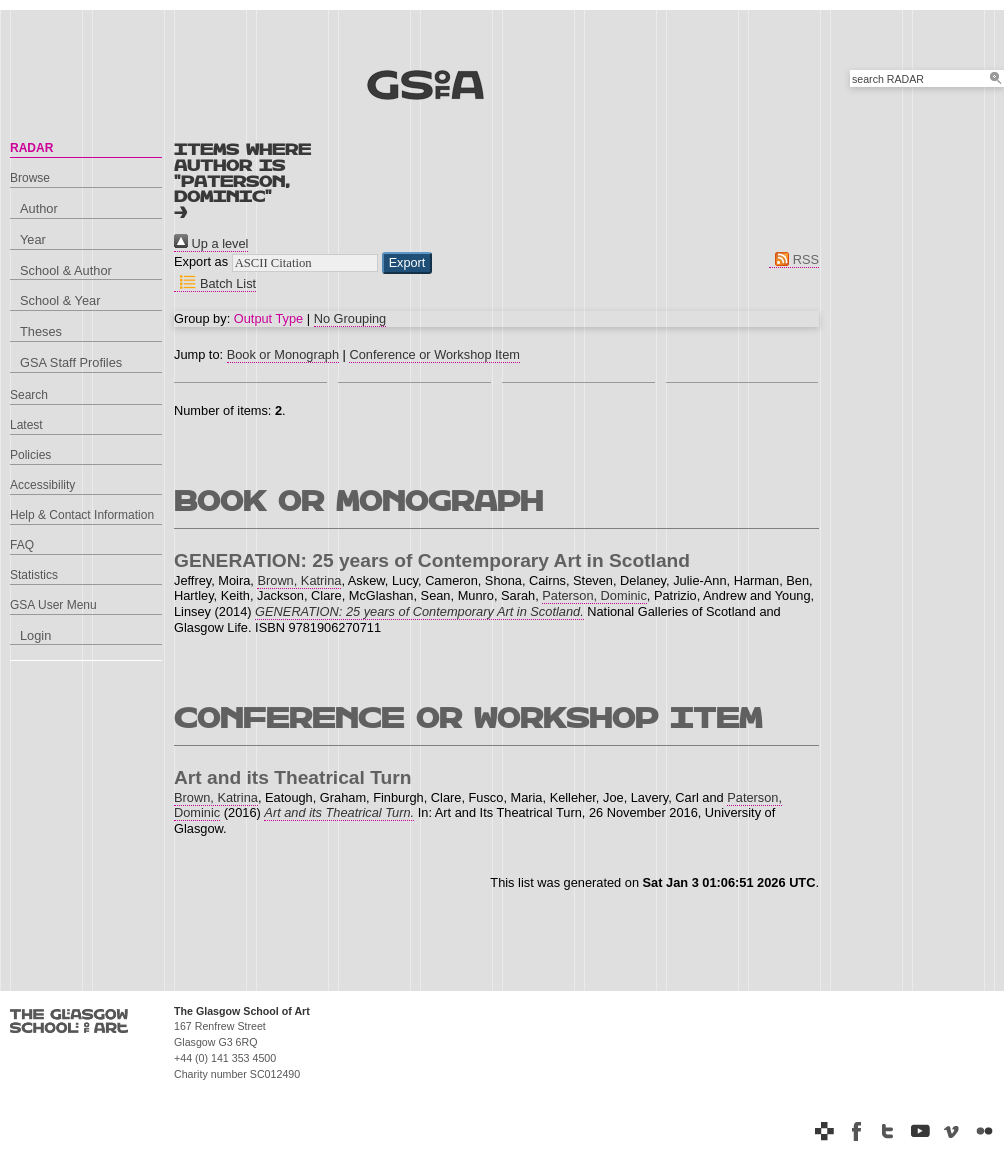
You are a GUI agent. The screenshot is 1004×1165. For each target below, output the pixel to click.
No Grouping (350, 318)
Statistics (34, 575)
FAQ (22, 545)
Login (35, 635)
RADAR (31, 148)
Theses (41, 331)
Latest (26, 425)
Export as (201, 261)
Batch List (215, 283)
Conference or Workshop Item (434, 354)
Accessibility (42, 485)
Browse (30, 178)
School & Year (60, 300)
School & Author (66, 270)
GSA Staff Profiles (71, 362)
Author (39, 208)
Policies (30, 455)
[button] (407, 263)
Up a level (211, 243)
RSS (794, 259)
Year (33, 239)
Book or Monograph (283, 354)
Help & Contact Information (82, 515)
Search (29, 395)
